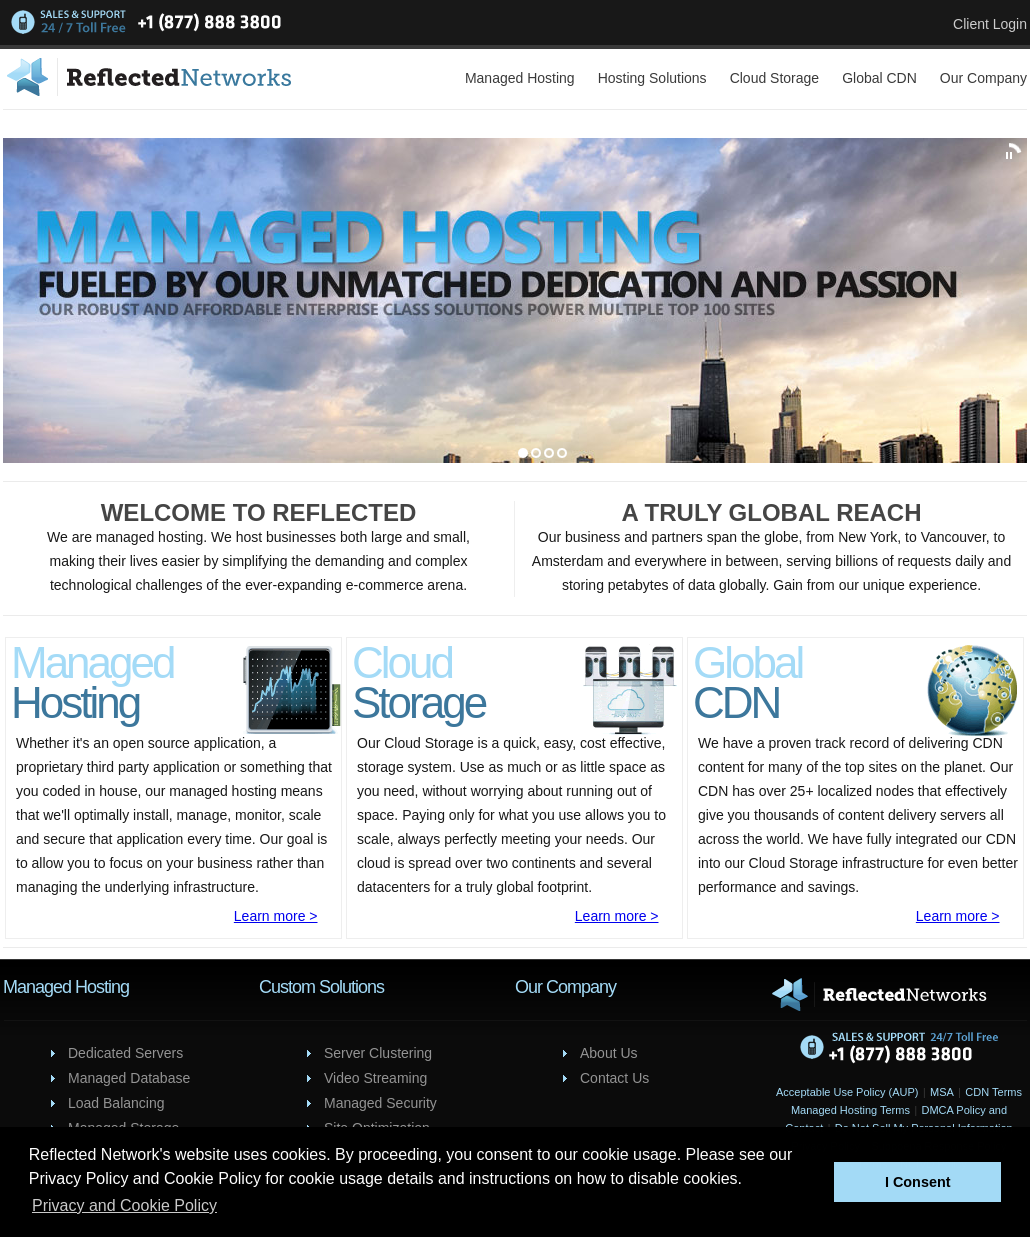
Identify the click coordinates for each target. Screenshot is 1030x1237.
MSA (942, 1092)
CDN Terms (993, 1092)
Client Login (990, 24)
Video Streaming (375, 1078)
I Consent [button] (918, 1182)
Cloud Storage (775, 78)
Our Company (983, 78)
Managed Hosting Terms (850, 1110)
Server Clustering (378, 1053)
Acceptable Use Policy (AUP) (847, 1092)
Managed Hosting (520, 78)
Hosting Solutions (652, 78)
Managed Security (380, 1103)
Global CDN (879, 78)
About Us (609, 1053)
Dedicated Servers (125, 1053)
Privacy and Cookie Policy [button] (124, 1205)
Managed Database (129, 1078)
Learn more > (276, 916)
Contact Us (614, 1078)
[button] (813, 1182)
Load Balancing (116, 1103)
